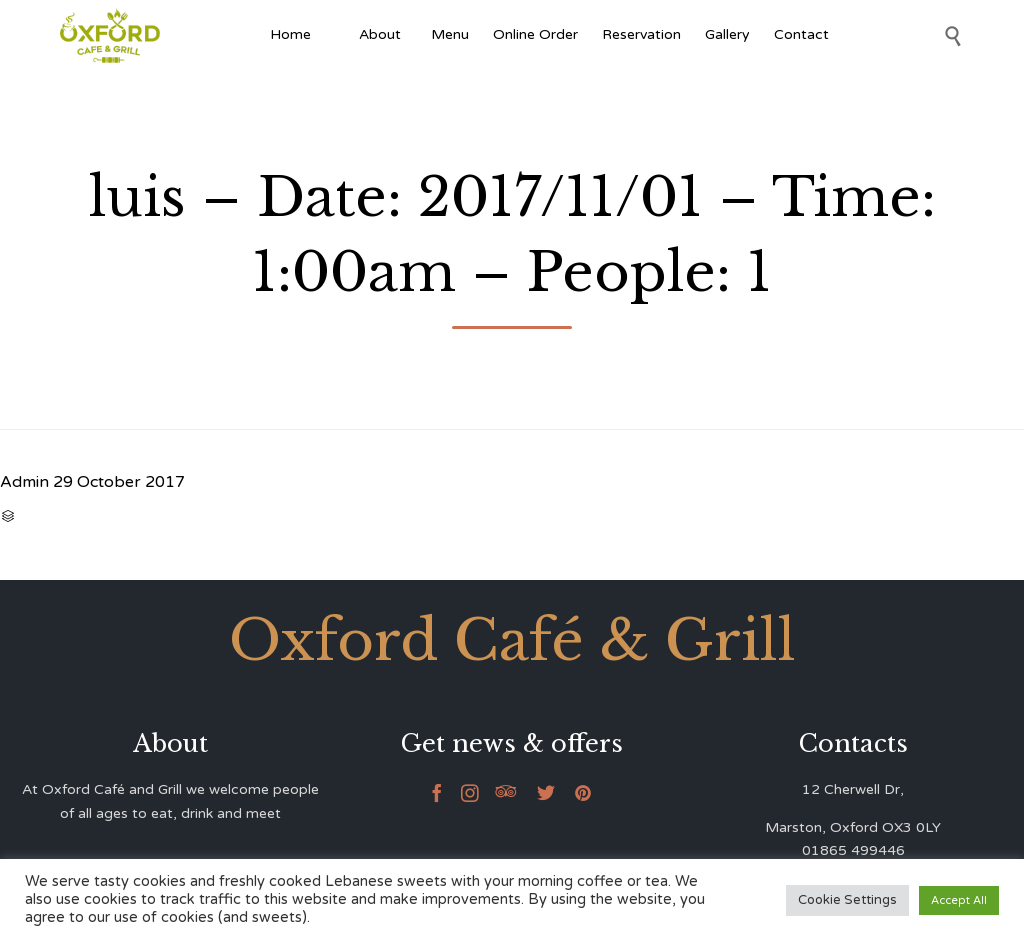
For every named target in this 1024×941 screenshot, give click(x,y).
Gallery (727, 34)
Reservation (641, 34)
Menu (450, 34)
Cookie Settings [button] (847, 900)
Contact (801, 34)
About (383, 34)
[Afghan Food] (335, 35)
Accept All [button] (959, 900)
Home (290, 34)
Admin (24, 482)
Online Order (535, 34)
